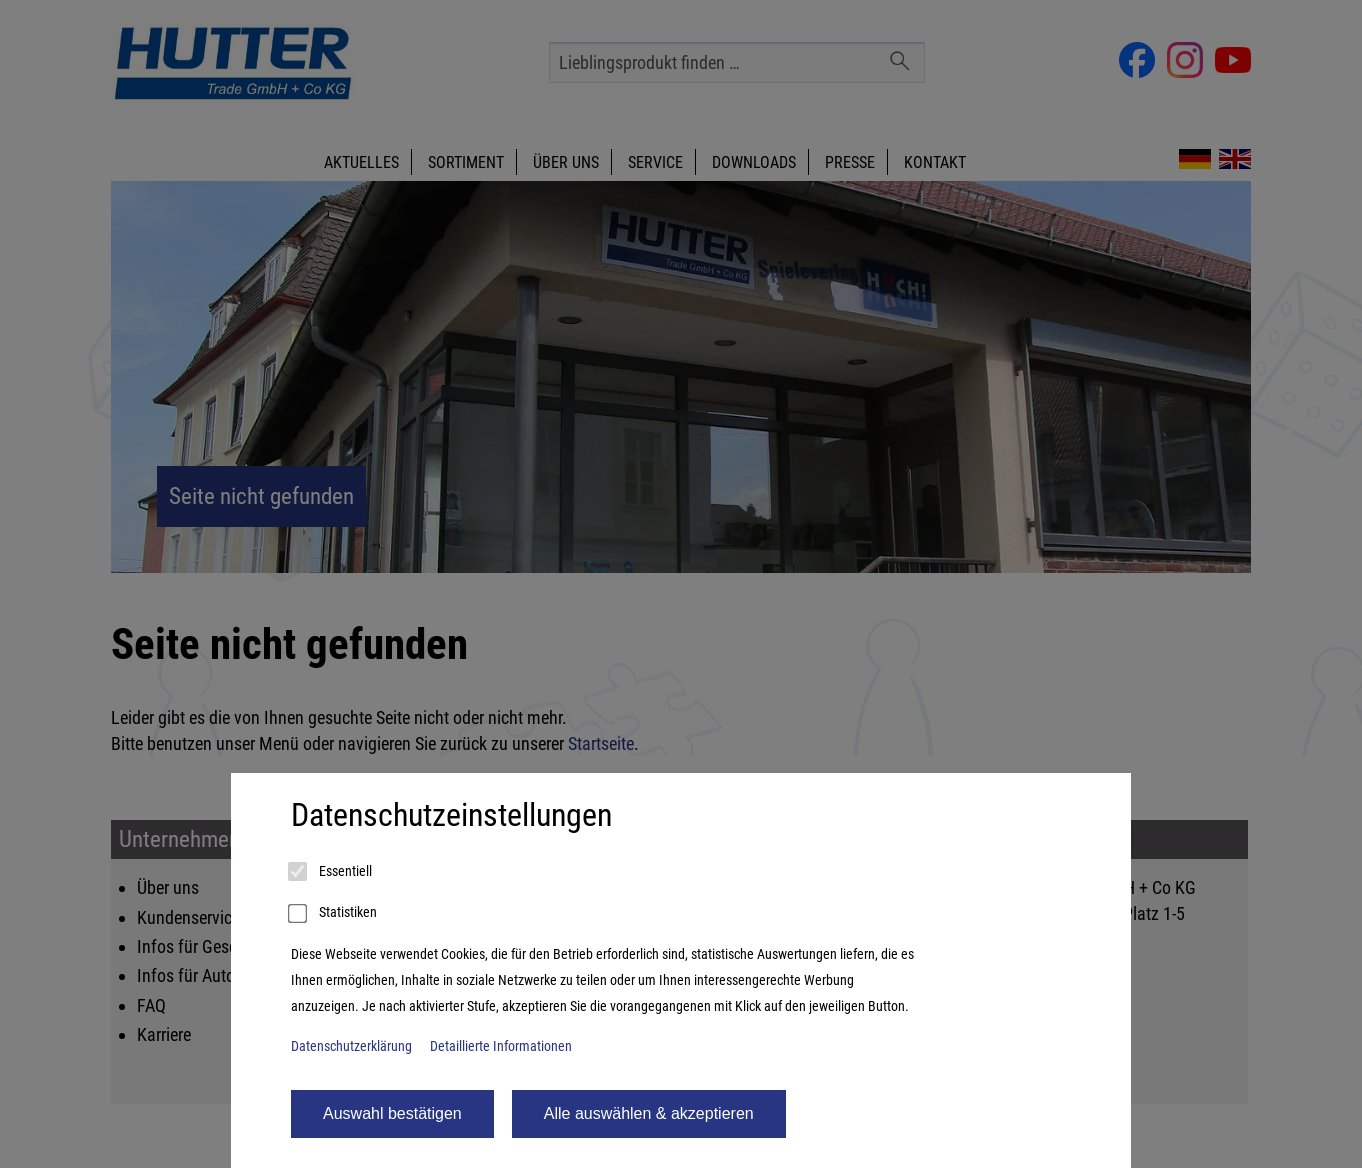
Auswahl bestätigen (392, 1113)
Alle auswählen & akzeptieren (649, 1113)
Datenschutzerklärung (351, 1046)
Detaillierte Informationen (501, 1046)
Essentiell (331, 872)
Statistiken (334, 914)
